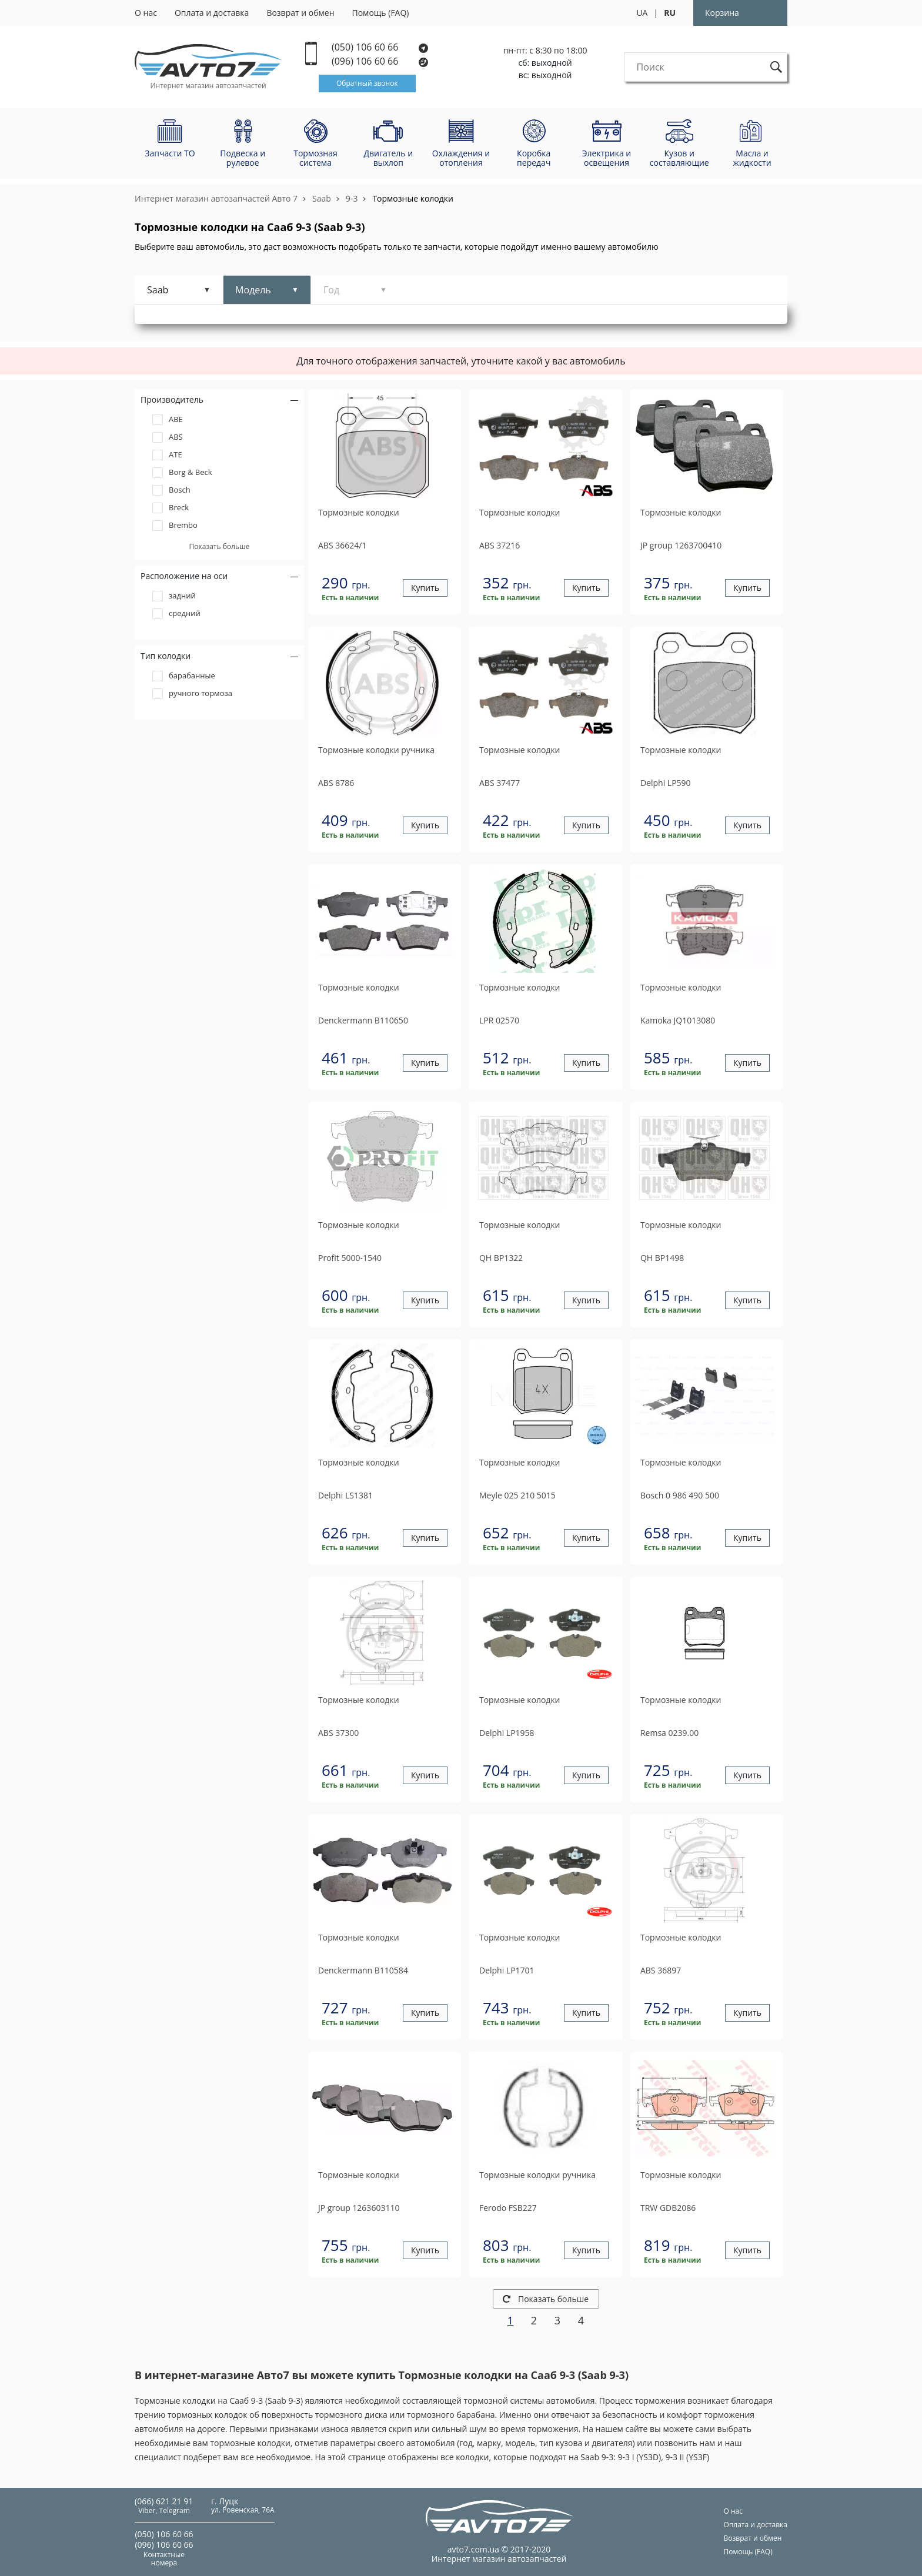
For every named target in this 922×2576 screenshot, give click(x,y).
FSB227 (508, 2207)
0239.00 (669, 1732)
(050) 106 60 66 (380, 47)
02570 (499, 1020)
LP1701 (507, 1970)
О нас (146, 12)
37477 (499, 782)
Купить (425, 588)
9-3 (352, 198)
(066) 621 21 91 (164, 2501)
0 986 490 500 (679, 1495)
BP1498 (662, 1257)
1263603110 (358, 2207)
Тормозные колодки (412, 198)
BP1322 (501, 1257)
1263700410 (680, 545)
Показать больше (546, 2298)
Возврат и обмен (300, 12)
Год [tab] (331, 289)
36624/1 (342, 545)
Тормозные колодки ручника (376, 750)
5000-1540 (350, 1257)
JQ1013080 (677, 1020)
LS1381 (345, 1495)
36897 (660, 1970)
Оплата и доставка (212, 12)
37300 (338, 1732)
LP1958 (507, 1732)
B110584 (363, 1970)
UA (641, 12)
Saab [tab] (157, 289)
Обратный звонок (367, 83)
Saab (321, 198)
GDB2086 (668, 2207)
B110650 (363, 1020)
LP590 (665, 782)
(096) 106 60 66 (380, 61)
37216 (499, 545)
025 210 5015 (517, 1495)
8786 (336, 782)
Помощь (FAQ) (380, 12)
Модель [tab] (253, 289)
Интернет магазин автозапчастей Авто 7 (216, 198)
